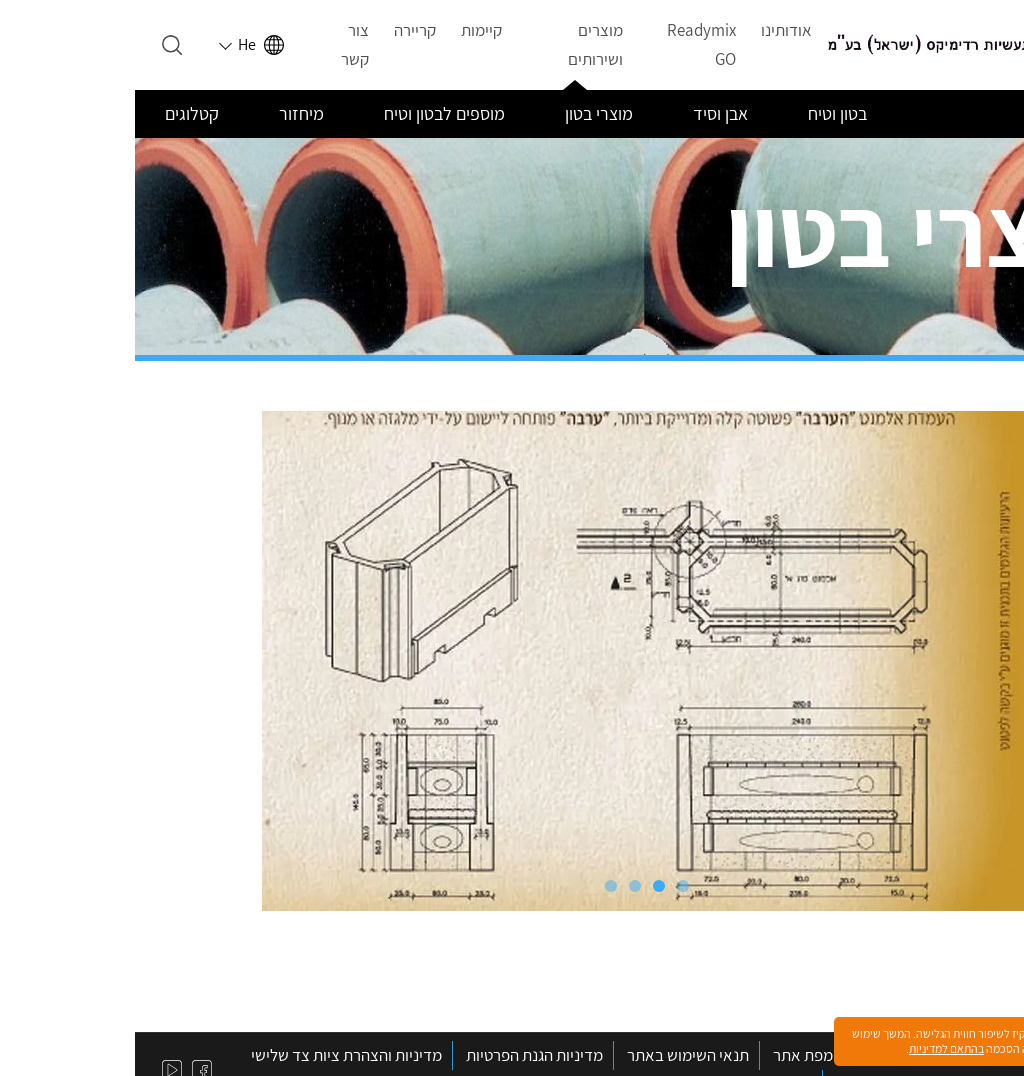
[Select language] (118, 45)
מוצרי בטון (464, 113)
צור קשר (220, 44)
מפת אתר (668, 1055)
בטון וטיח (702, 113)
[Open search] (37, 45)
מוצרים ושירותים (460, 44)
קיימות (346, 30)
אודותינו (651, 30)
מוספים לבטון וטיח (309, 113)
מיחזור (166, 113)
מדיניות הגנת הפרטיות (399, 1055)
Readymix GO (566, 44)
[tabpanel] (512, 661)
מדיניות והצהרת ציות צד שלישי (211, 1055)
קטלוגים (57, 113)
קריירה (280, 30)
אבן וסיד (585, 113)
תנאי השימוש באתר (553, 1055)
